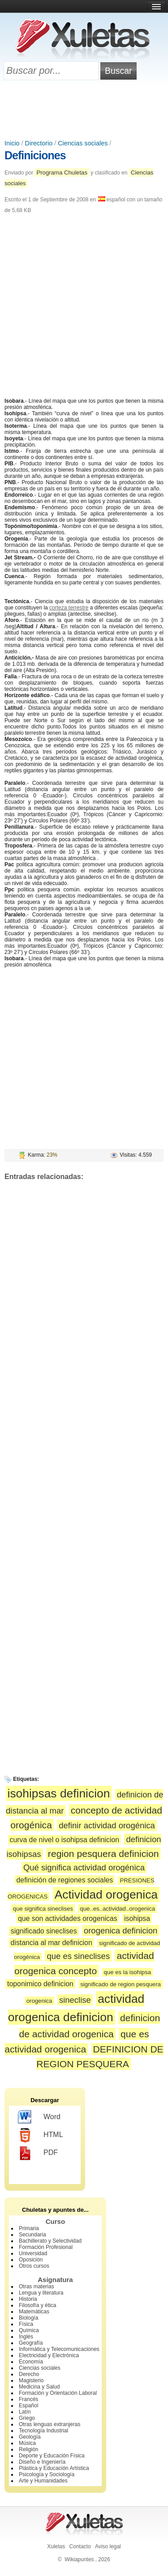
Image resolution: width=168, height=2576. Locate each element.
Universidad (33, 2253)
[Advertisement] (84, 110)
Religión (28, 2449)
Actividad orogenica (106, 1894)
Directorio (39, 143)
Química (29, 2330)
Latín (25, 2412)
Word (39, 2117)
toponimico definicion (40, 1984)
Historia (28, 2299)
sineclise (75, 2000)
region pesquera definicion (103, 1853)
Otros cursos (34, 2266)
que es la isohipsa (127, 1972)
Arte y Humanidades (43, 2481)
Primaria (29, 2228)
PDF (38, 2153)
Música (27, 2443)
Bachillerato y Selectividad (50, 2241)
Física (26, 2324)
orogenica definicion (120, 1930)
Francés (28, 2399)
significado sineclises (44, 1931)
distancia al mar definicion (51, 1942)
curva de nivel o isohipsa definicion (65, 1840)
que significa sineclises (43, 1908)
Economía (31, 2362)
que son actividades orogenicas (67, 1918)
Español (28, 2405)
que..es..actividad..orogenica (117, 1908)
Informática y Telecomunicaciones (59, 2349)
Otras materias (36, 2286)
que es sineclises (78, 1956)
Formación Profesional (46, 2247)
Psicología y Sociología (46, 2474)
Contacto (80, 2546)
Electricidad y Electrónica (49, 2355)
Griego (27, 2418)
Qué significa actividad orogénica (84, 1867)
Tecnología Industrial (43, 2430)
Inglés (26, 2336)
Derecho (29, 2374)
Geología (30, 2437)
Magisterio (31, 2380)
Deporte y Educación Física (52, 2456)
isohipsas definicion (59, 1793)
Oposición (31, 2260)
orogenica (39, 2000)
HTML (40, 2135)
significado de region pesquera (120, 1984)
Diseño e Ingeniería (42, 2462)
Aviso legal (108, 2546)
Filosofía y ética (37, 2305)
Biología (28, 2318)
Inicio (12, 143)
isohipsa (137, 1918)
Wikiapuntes (79, 2559)
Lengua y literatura (41, 2293)
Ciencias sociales (83, 143)
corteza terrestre (68, 608)
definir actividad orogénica (107, 1825)
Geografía (31, 2343)
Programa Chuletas (61, 172)
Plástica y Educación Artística (54, 2468)
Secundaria (32, 2234)
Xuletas (56, 2546)
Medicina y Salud (39, 2387)
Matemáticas (34, 2311)
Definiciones (35, 155)
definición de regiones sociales (65, 1880)
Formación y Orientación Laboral (58, 2393)
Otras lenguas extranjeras (49, 2424)
